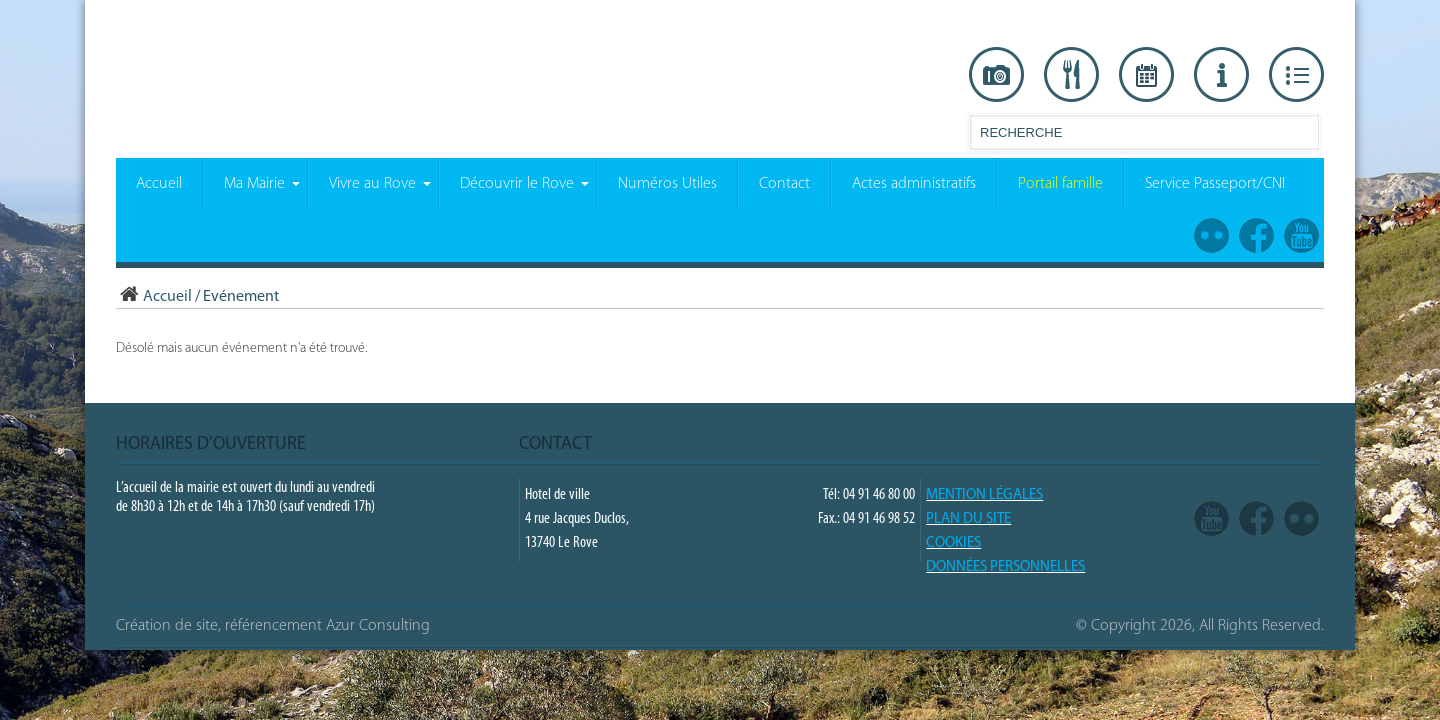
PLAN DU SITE (968, 519)
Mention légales (984, 495)
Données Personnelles (1005, 567)
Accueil (154, 297)
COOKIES (953, 543)
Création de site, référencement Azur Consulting (273, 626)
